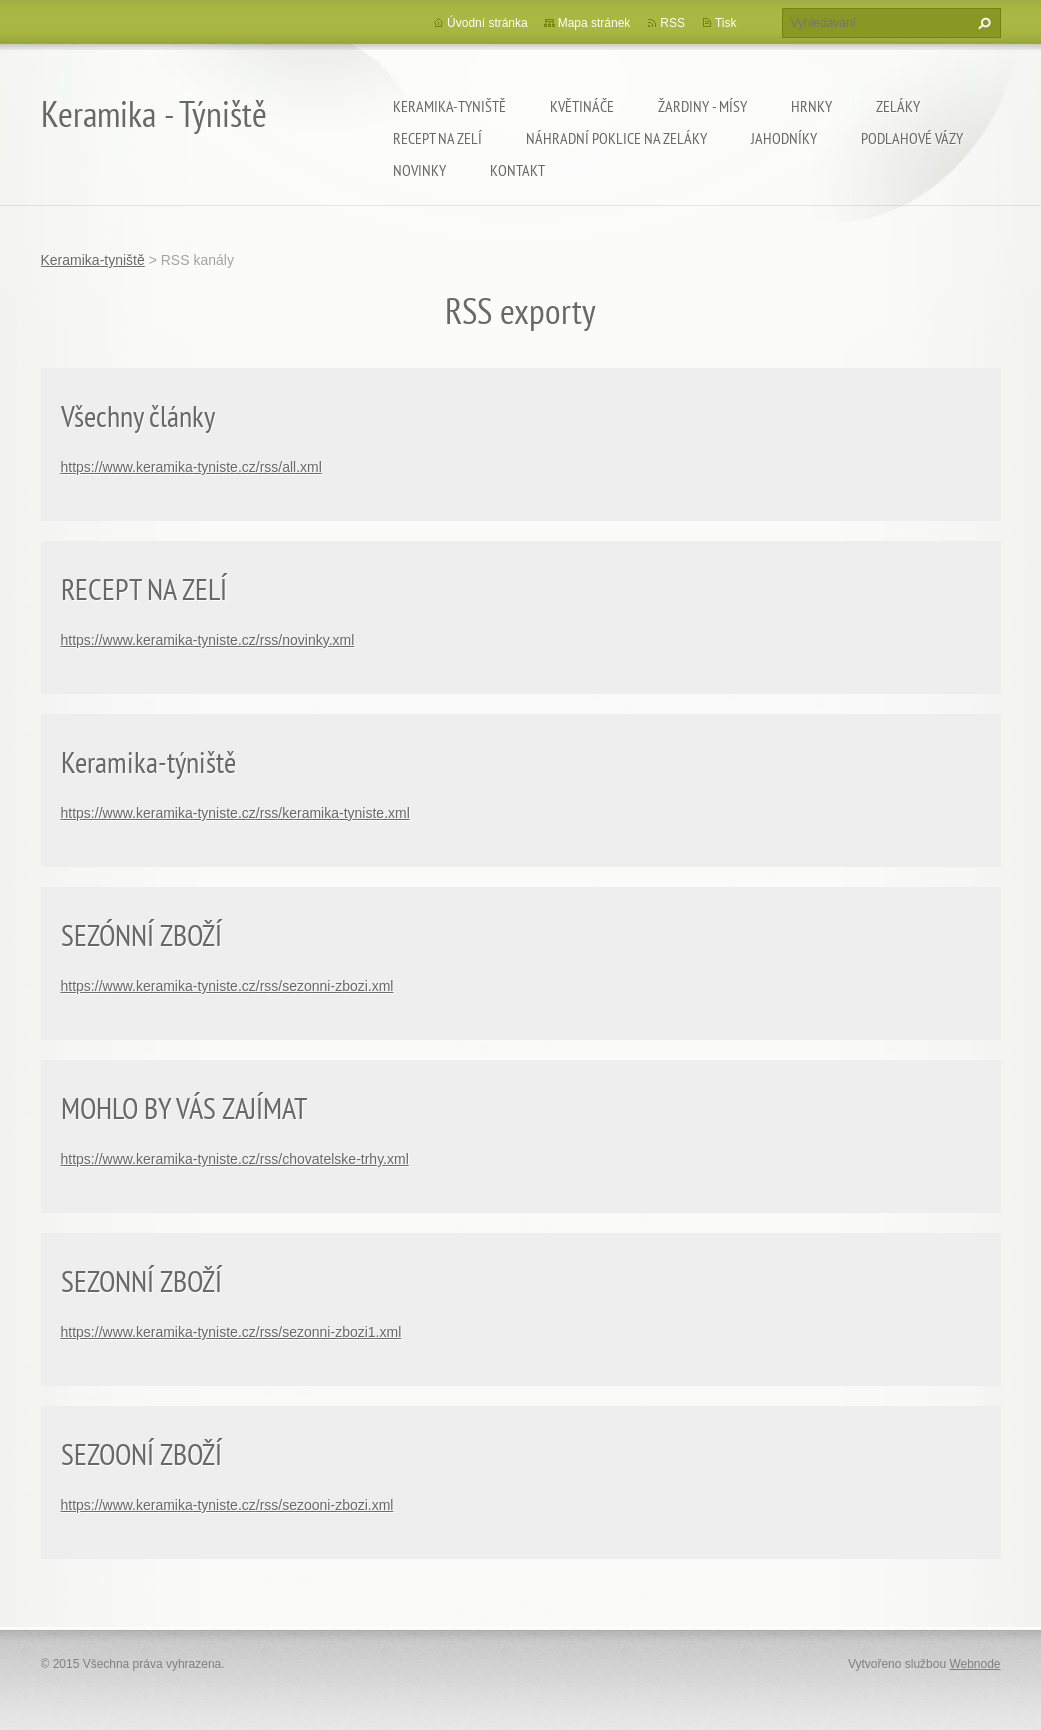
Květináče (582, 106)
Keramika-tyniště (449, 106)
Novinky (419, 170)
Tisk (726, 23)
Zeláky (898, 106)
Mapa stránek (594, 23)
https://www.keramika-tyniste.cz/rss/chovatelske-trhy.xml (235, 1159)
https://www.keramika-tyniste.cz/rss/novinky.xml (208, 640)
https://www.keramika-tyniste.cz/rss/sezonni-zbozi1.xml (231, 1332)
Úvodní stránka (487, 23)
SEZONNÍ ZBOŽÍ (141, 1280)
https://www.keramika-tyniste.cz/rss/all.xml (191, 467)
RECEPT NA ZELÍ (144, 588)
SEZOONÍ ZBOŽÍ (141, 1453)
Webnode (974, 1664)
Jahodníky (784, 138)
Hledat (982, 23)
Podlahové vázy (912, 138)
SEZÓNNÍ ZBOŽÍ (141, 934)
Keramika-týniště (148, 761)
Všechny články (138, 415)
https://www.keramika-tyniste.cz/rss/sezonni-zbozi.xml (227, 986)
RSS (672, 23)
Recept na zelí (437, 138)
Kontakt (517, 170)
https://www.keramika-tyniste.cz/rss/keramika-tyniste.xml (235, 813)
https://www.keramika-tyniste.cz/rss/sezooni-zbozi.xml (227, 1505)
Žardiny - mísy (702, 106)
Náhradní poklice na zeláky (616, 138)
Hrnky (811, 106)
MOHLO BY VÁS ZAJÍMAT (184, 1107)
